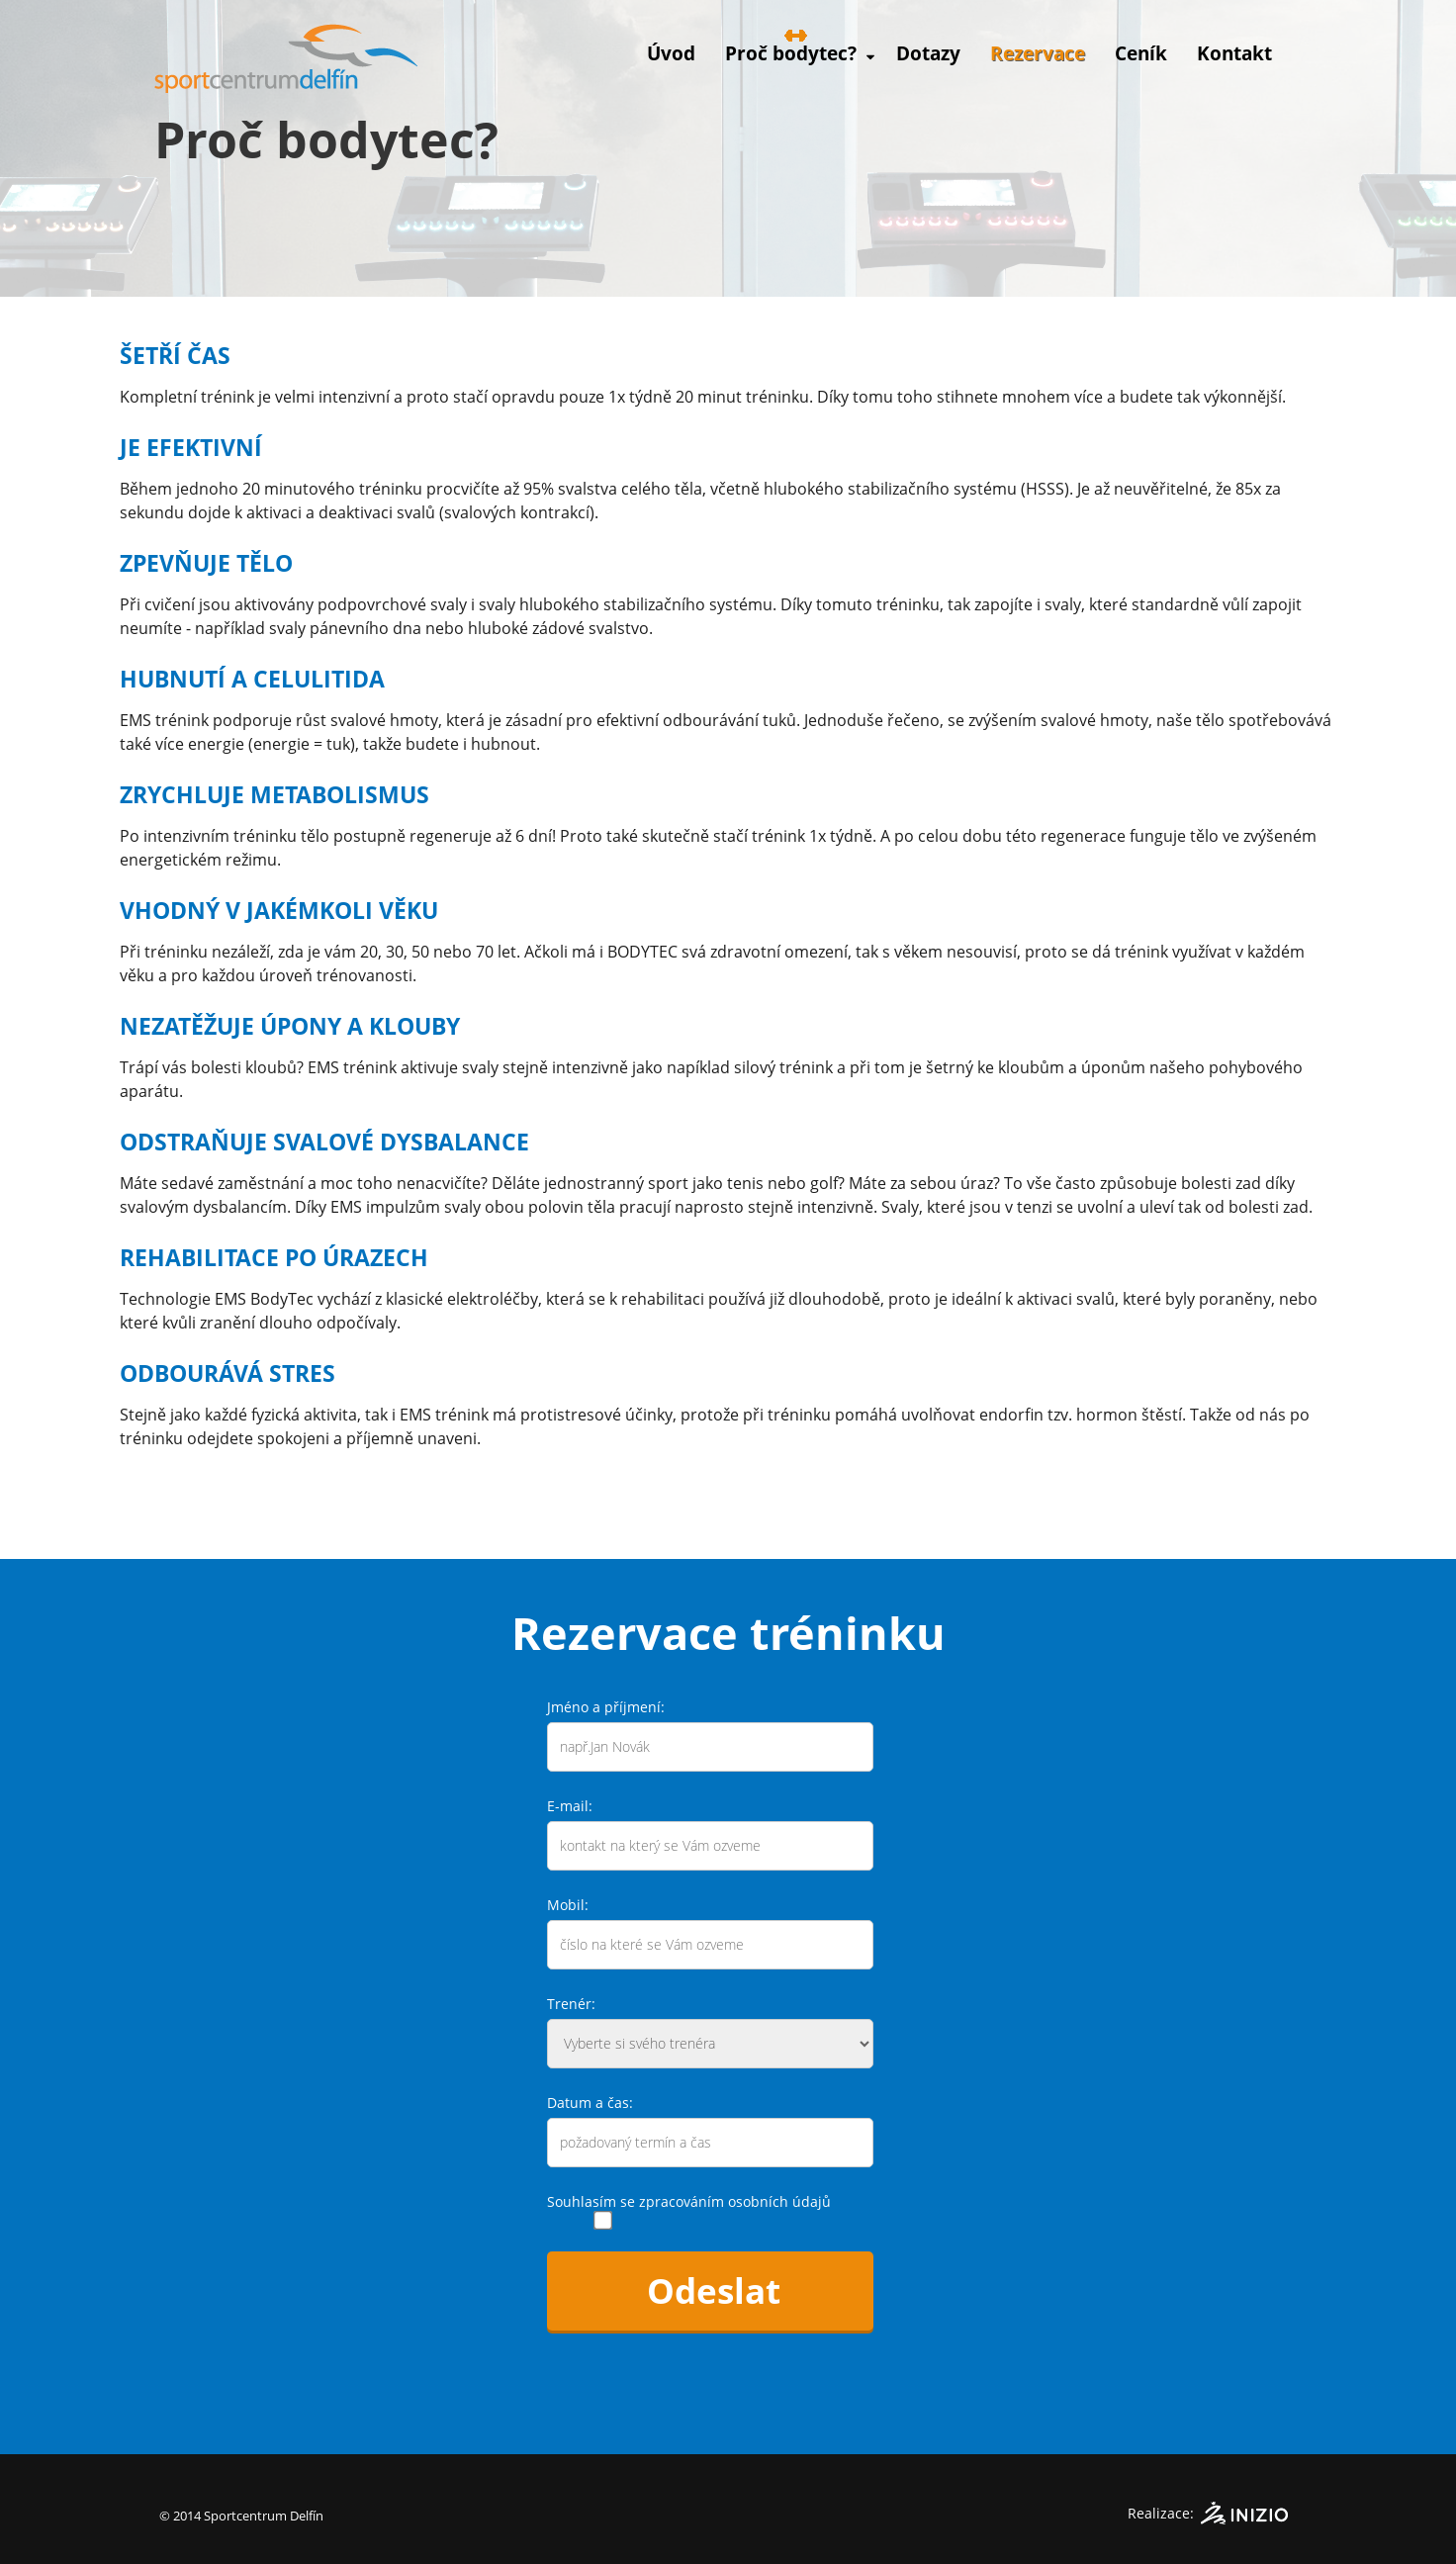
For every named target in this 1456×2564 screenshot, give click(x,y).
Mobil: (568, 1904)
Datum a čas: (590, 2102)
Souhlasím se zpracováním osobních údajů (689, 2201)
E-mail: (569, 1805)
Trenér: (571, 2003)
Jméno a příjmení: (606, 1706)
